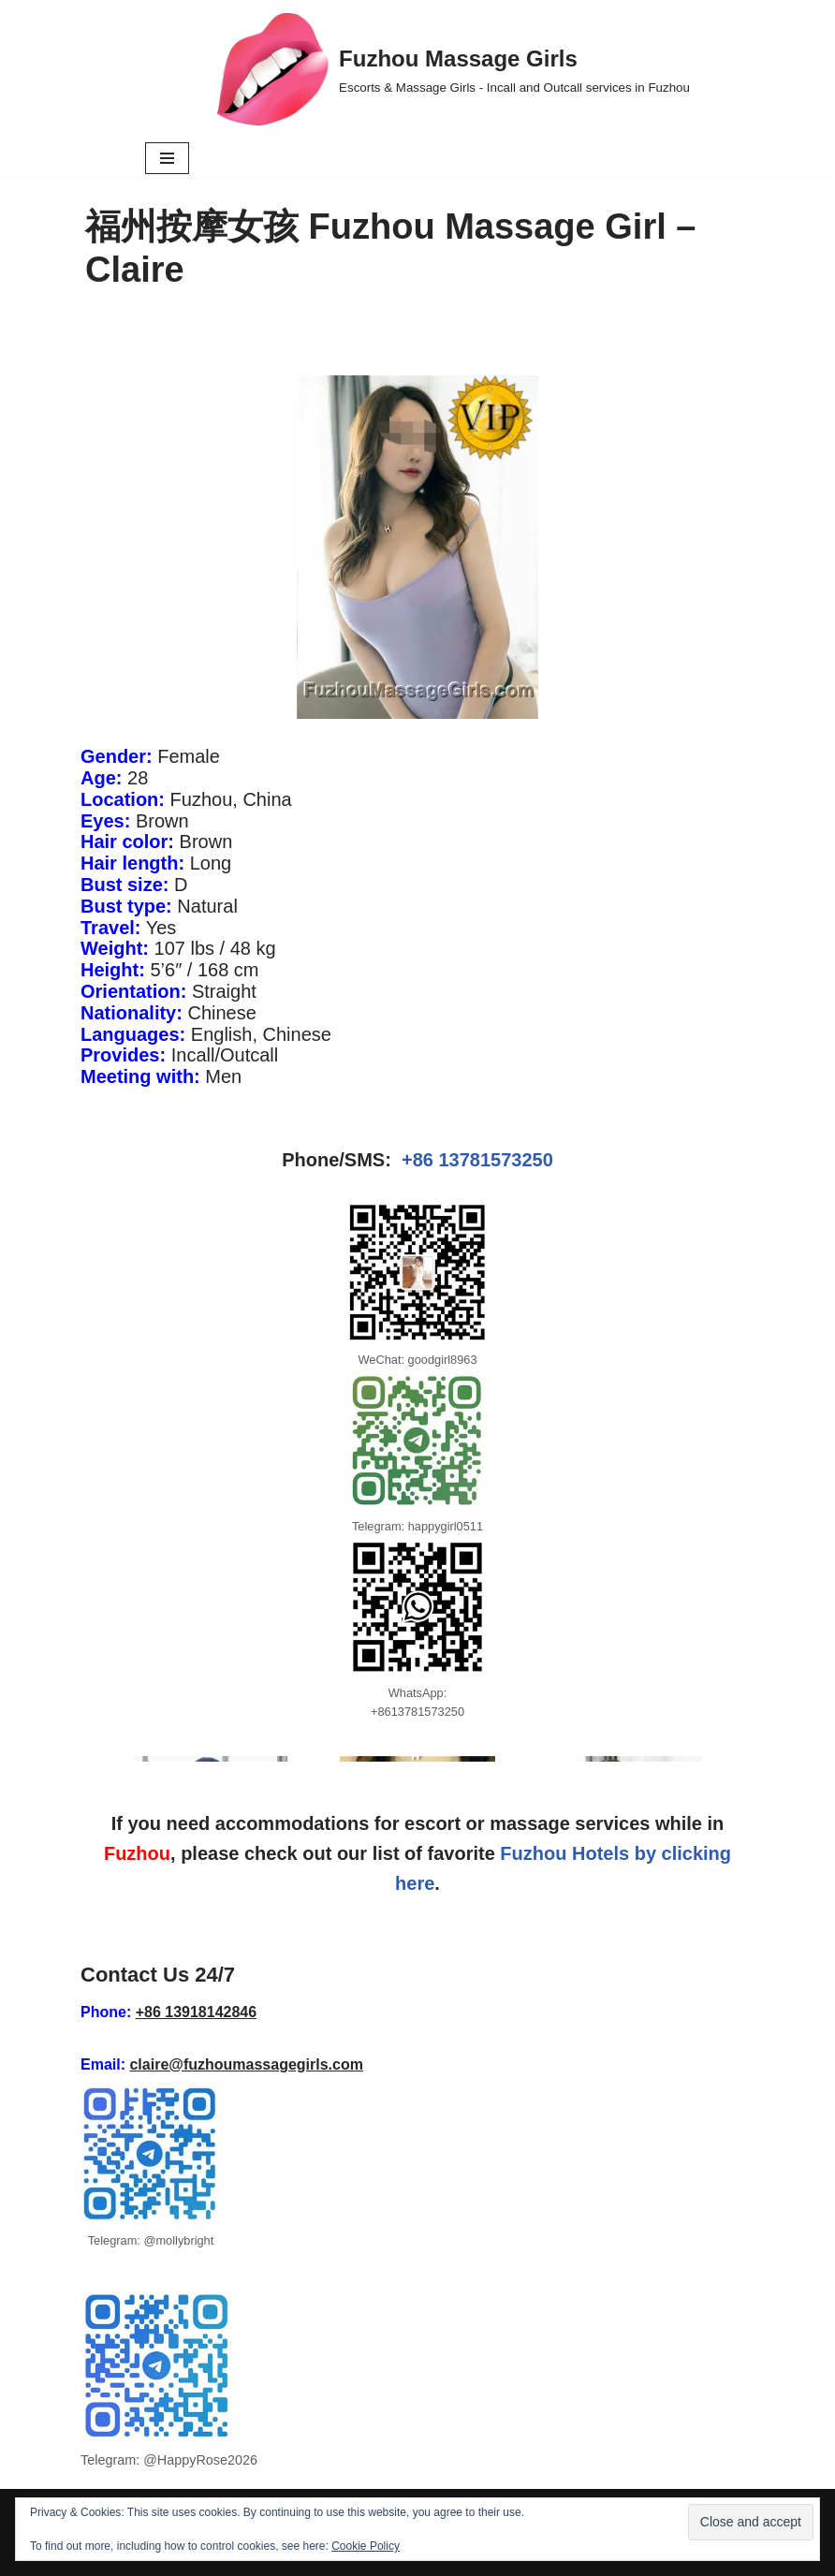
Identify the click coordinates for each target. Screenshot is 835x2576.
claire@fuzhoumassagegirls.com (245, 2064)
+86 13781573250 (477, 1159)
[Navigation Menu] (167, 158)
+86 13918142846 (196, 2012)
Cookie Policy (365, 2546)
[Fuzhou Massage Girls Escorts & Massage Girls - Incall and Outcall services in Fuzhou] (453, 69)
